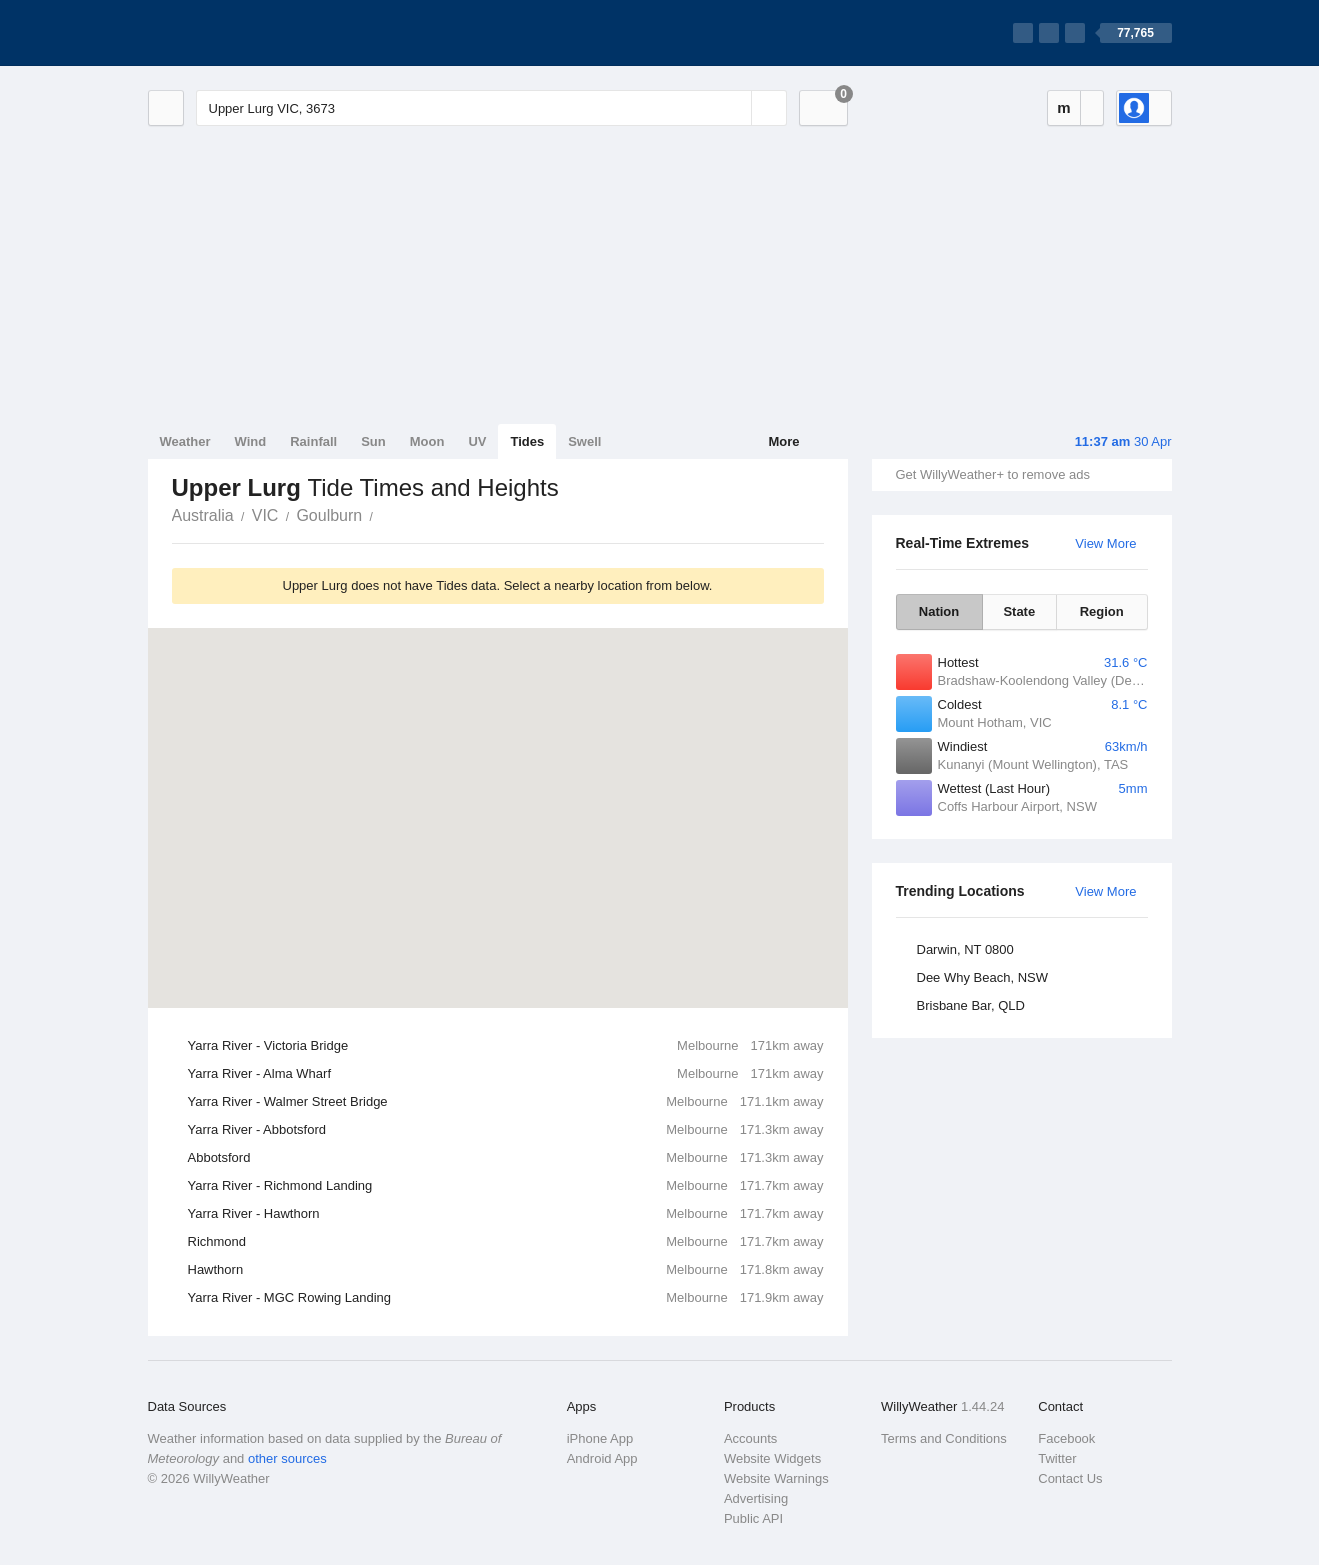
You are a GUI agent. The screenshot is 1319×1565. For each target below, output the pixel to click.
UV (477, 441)
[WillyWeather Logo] (242, 33)
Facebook (1066, 1438)
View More (1105, 543)
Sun (373, 441)
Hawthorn (506, 1270)
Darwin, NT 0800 (965, 949)
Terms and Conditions (944, 1438)
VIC (265, 515)
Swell (584, 441)
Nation (939, 611)
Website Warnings (776, 1478)
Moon (427, 441)
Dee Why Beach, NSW (983, 977)
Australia (203, 515)
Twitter (1057, 1458)
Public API (753, 1518)
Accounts (750, 1438)
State (1019, 611)
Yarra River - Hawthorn (506, 1214)
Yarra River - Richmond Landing (506, 1186)
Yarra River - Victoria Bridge (506, 1046)
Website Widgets (772, 1458)
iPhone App (600, 1438)
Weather (185, 441)
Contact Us (1070, 1478)
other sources (287, 1458)
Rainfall (313, 441)
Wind (251, 441)
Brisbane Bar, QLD (971, 1005)
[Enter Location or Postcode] (491, 108)
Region (1102, 611)
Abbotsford (506, 1158)
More (783, 441)
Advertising (756, 1498)
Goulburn (329, 515)
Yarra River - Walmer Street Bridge (506, 1102)
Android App (602, 1458)
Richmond (506, 1242)
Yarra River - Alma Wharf (506, 1074)
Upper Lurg (384, 514)
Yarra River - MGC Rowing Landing (506, 1298)
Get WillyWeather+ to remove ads (993, 474)
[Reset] (734, 108)
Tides (527, 441)
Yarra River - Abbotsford (506, 1130)
